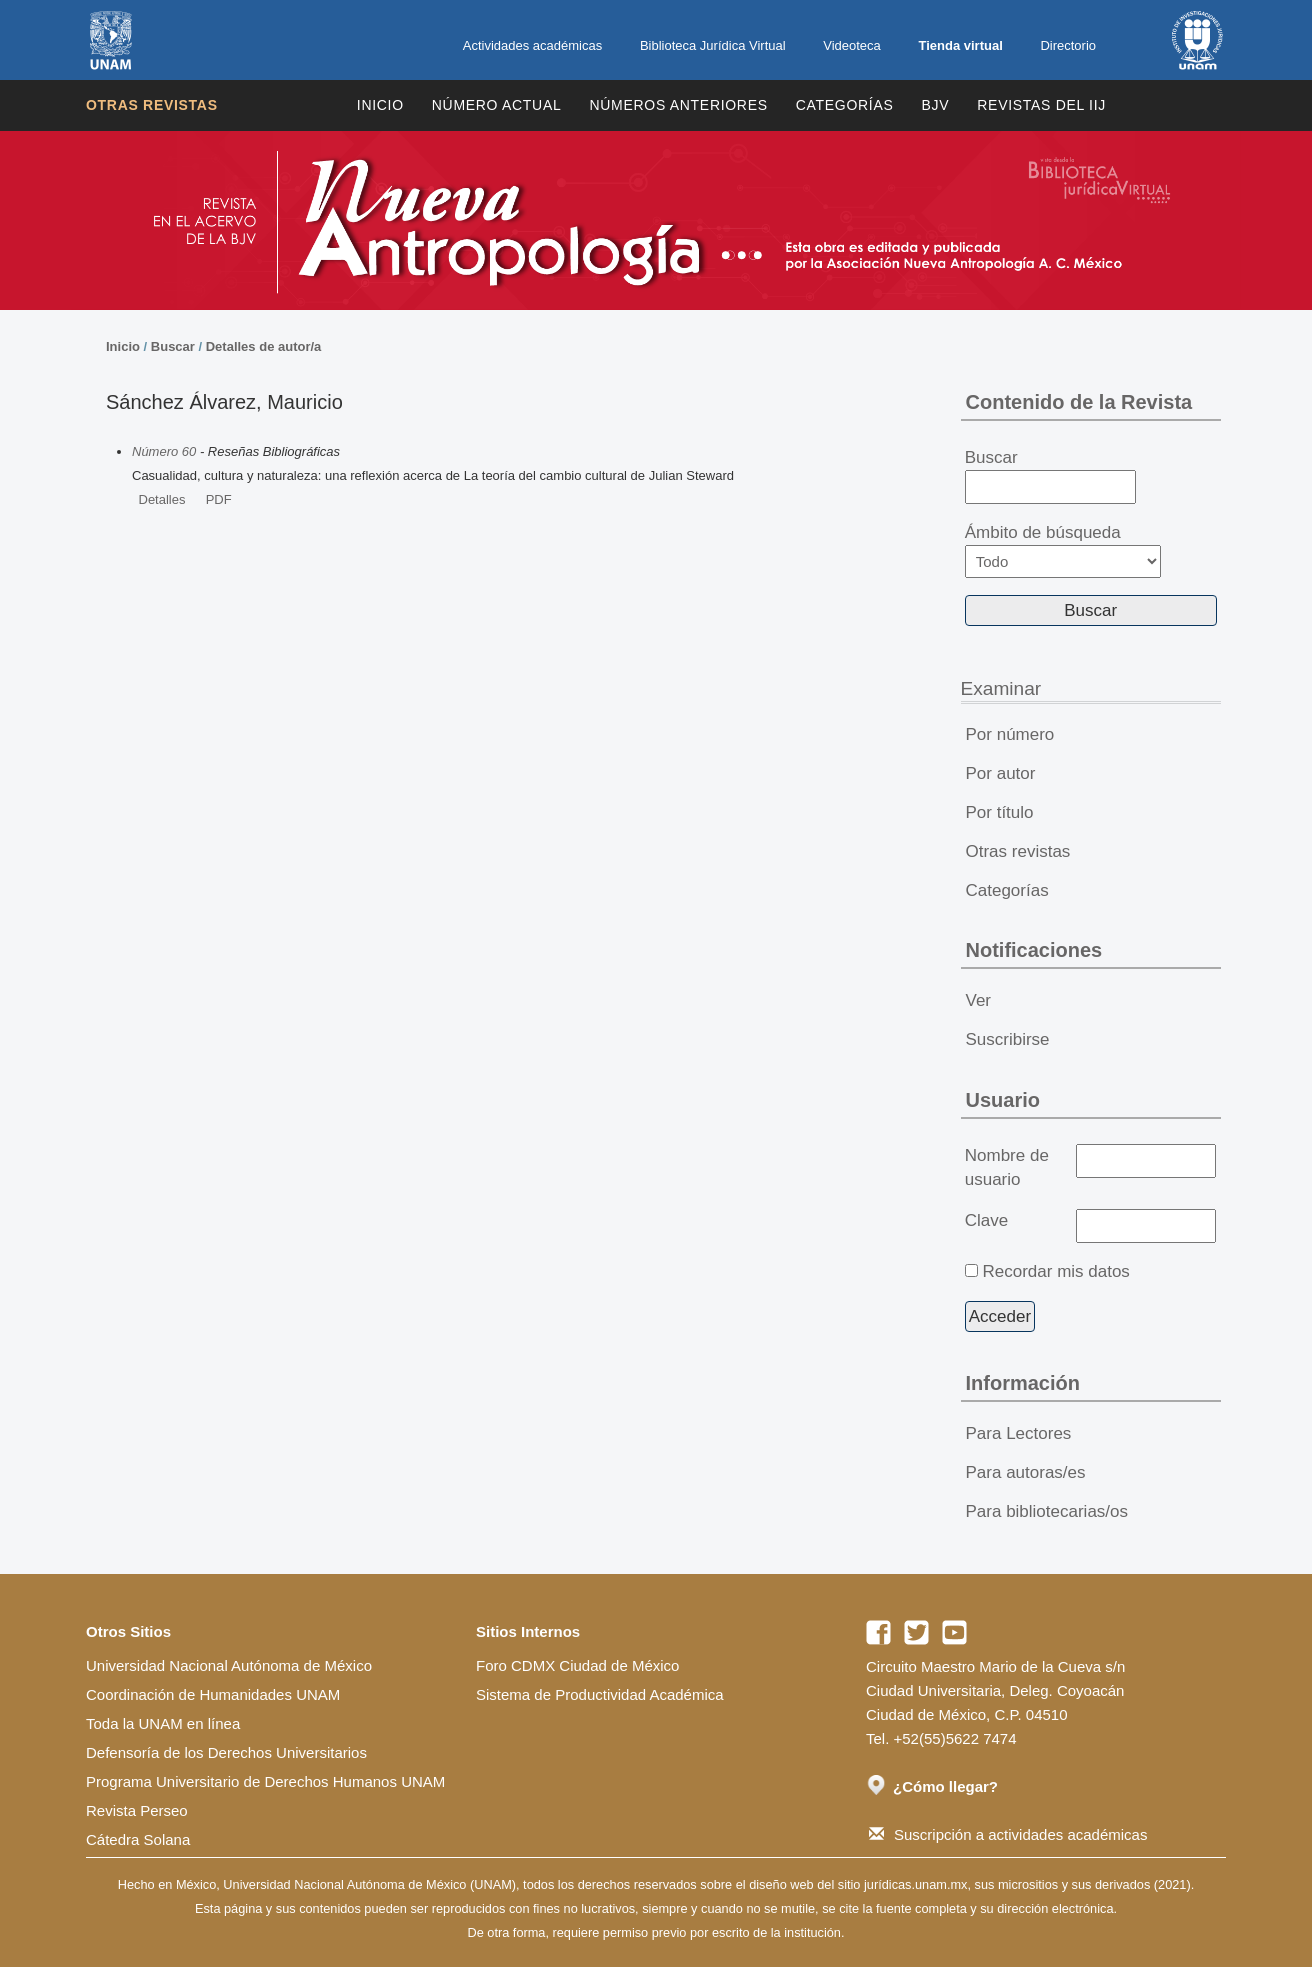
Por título (1000, 812)
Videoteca (852, 45)
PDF (219, 499)
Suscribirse (1008, 1039)
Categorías (845, 105)
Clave (986, 1220)
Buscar (173, 346)
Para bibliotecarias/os (1047, 1511)
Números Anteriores (678, 105)
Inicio (380, 105)
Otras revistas (152, 105)
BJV (936, 105)
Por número (1010, 734)
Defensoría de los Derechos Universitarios (226, 1752)
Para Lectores (1019, 1433)
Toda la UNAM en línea (163, 1723)
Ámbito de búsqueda (1063, 550)
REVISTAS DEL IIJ (1041, 105)
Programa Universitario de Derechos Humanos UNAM (265, 1781)
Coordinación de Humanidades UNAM (213, 1694)
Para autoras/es (1026, 1472)
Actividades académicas (532, 45)
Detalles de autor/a (264, 346)
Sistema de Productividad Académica (600, 1694)
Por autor (1001, 773)
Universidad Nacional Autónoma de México (229, 1665)
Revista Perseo (137, 1810)
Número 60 (164, 451)
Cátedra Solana (138, 1839)
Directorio (1068, 45)
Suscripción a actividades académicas (1008, 1834)
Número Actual (497, 105)
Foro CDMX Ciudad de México (577, 1665)
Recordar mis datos (1055, 1271)
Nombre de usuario (1007, 1167)
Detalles (162, 499)
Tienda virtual (960, 45)
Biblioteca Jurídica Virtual (713, 45)
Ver (979, 1000)
